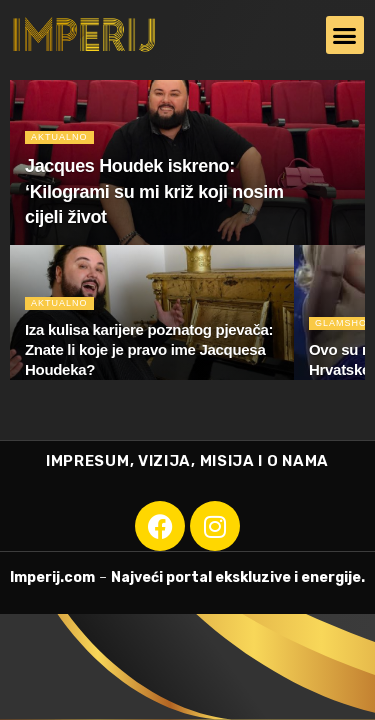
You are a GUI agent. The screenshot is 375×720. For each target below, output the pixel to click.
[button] (345, 35)
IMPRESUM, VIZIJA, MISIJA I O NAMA (187, 461)
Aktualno (59, 137)
